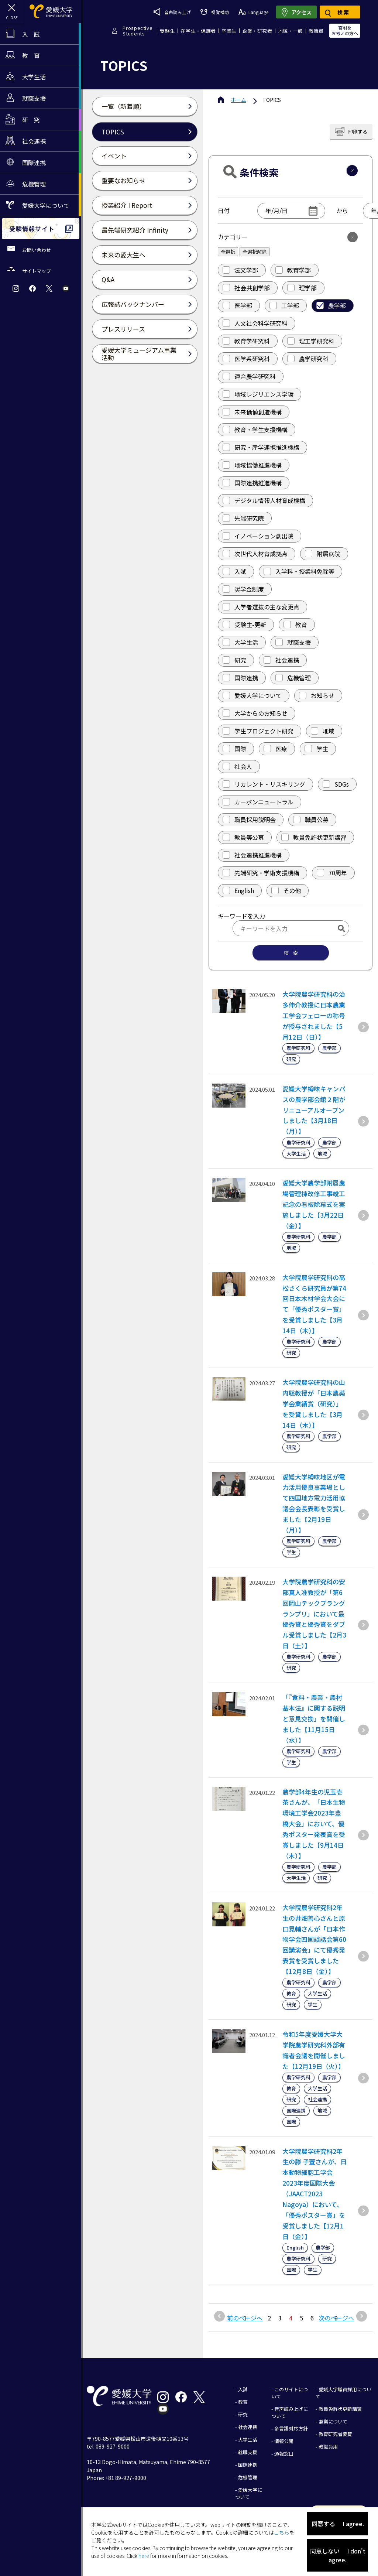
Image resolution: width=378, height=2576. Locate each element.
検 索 (291, 952)
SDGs (336, 784)
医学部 (237, 305)
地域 (322, 730)
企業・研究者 (257, 30)
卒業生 (229, 30)
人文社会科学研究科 (255, 323)
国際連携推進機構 (252, 482)
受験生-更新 (244, 624)
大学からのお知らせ (255, 713)
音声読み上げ (172, 12)
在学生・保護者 (198, 30)
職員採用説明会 (249, 819)
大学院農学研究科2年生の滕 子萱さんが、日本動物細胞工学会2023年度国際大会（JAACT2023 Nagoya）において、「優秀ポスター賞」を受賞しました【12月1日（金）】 (314, 2193)
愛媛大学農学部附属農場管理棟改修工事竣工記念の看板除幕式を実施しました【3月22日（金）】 (313, 1204)
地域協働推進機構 (252, 465)
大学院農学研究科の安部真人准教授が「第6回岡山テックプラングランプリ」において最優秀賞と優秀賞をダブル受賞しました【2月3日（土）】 (314, 1613)
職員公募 (311, 819)
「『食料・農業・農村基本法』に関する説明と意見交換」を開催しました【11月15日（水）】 (313, 1719)
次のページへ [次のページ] (336, 2317)
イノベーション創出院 (258, 535)
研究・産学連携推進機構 (261, 447)
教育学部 (293, 270)
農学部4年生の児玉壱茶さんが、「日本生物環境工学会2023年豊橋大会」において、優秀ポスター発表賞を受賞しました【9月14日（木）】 (313, 1823)
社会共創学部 (246, 287)
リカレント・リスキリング (264, 784)
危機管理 (293, 677)
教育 (295, 624)
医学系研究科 (246, 358)
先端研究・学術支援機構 (261, 872)
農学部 (331, 305)
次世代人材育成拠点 (255, 553)
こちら (281, 2532)
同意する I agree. (338, 2523)
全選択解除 (255, 251)
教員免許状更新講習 (313, 837)
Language (253, 12)
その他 (286, 890)
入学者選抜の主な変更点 (261, 606)
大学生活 (240, 642)
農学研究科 (308, 358)
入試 (234, 571)
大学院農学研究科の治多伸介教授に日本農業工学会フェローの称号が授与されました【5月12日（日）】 (313, 1015)
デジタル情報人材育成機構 (264, 500)
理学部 (302, 287)
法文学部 (240, 270)
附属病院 (322, 553)
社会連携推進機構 (252, 855)
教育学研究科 (246, 340)
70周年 (332, 872)
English (238, 890)
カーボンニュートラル (258, 801)
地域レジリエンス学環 (258, 394)
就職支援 (293, 642)
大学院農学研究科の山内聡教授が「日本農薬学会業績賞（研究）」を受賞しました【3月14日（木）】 (313, 1404)
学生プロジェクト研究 (258, 730)
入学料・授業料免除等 (299, 571)
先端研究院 (243, 518)
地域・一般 (290, 30)
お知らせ (316, 695)
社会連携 (281, 660)
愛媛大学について (252, 695)
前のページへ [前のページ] (244, 2317)
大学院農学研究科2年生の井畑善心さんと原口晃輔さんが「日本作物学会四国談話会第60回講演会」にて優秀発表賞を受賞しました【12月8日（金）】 (314, 1939)
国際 (234, 748)
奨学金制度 (243, 589)
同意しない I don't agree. (337, 2555)
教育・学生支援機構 (255, 429)
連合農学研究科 (249, 376)
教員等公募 (243, 837)
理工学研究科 (310, 340)
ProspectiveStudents (137, 30)
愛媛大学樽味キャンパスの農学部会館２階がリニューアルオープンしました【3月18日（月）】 (313, 1110)
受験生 (167, 30)
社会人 (237, 766)
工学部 (284, 305)
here (143, 2555)
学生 (316, 748)
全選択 (228, 251)
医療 (275, 748)
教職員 (316, 30)
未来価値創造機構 (252, 411)
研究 (234, 660)
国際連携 (240, 677)
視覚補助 (214, 12)
